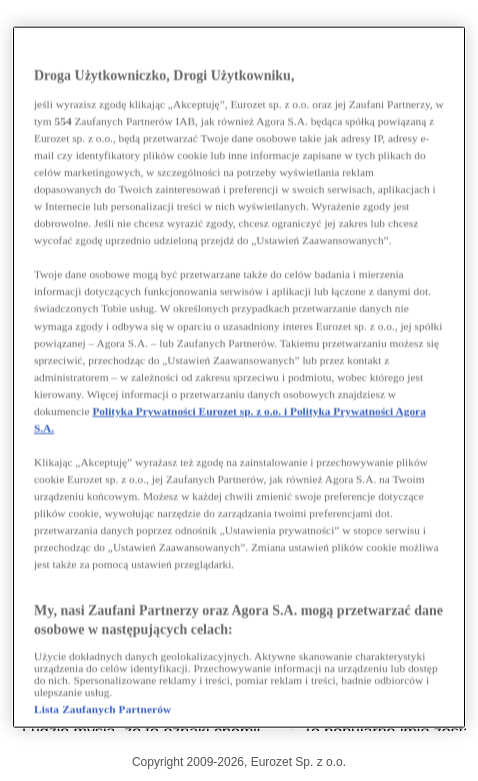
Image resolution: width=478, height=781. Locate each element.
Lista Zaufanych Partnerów (102, 708)
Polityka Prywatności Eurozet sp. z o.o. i (191, 410)
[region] (239, 377)
